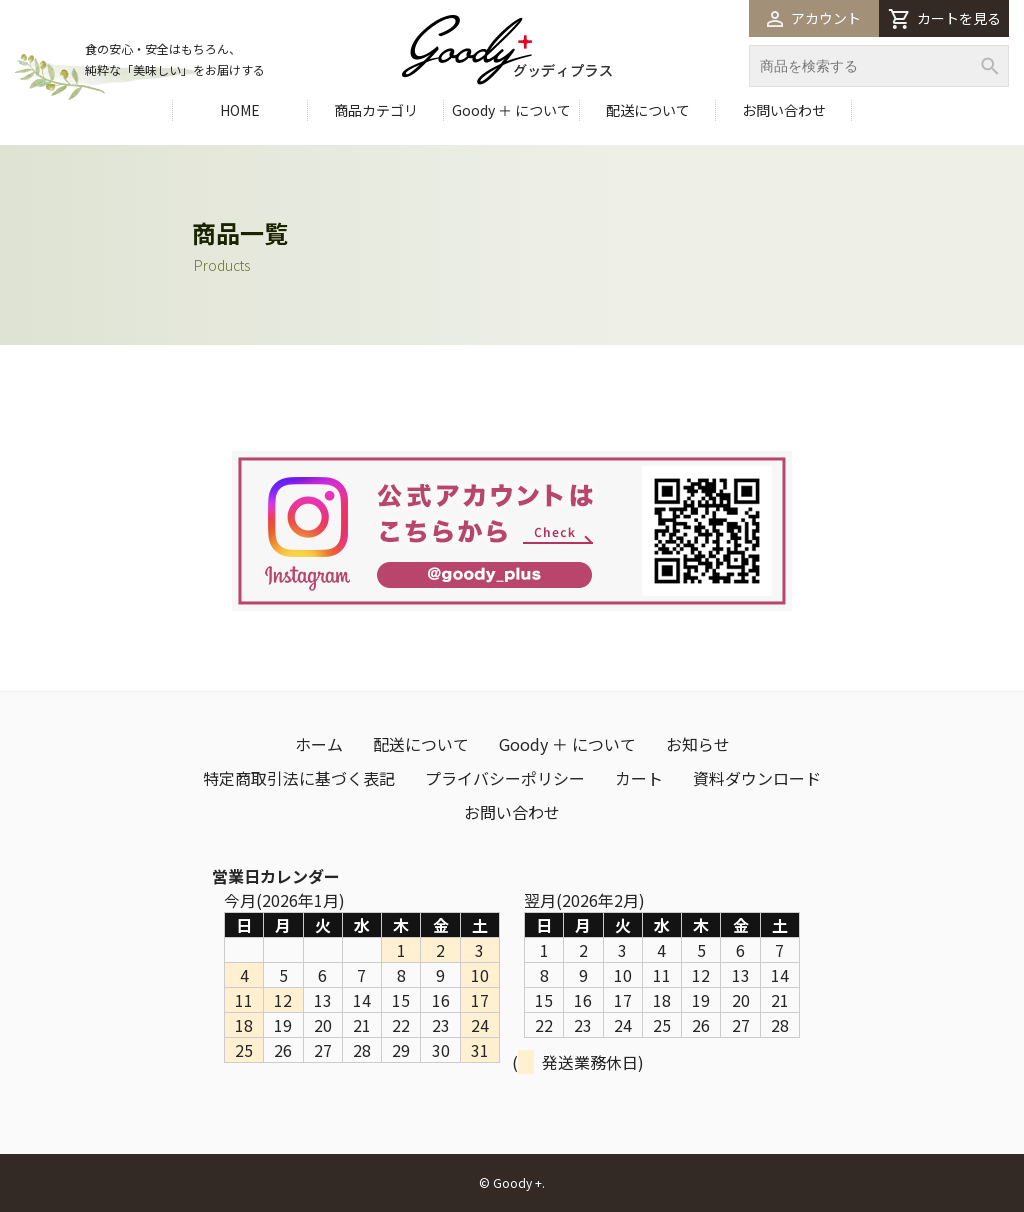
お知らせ (698, 744)
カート (639, 778)
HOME (240, 110)
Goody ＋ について (511, 110)
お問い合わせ (784, 110)
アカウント (814, 18)
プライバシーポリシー (505, 778)
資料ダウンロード (757, 778)
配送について (648, 110)
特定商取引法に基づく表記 (299, 778)
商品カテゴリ (376, 110)
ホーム (319, 744)
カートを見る (944, 18)
